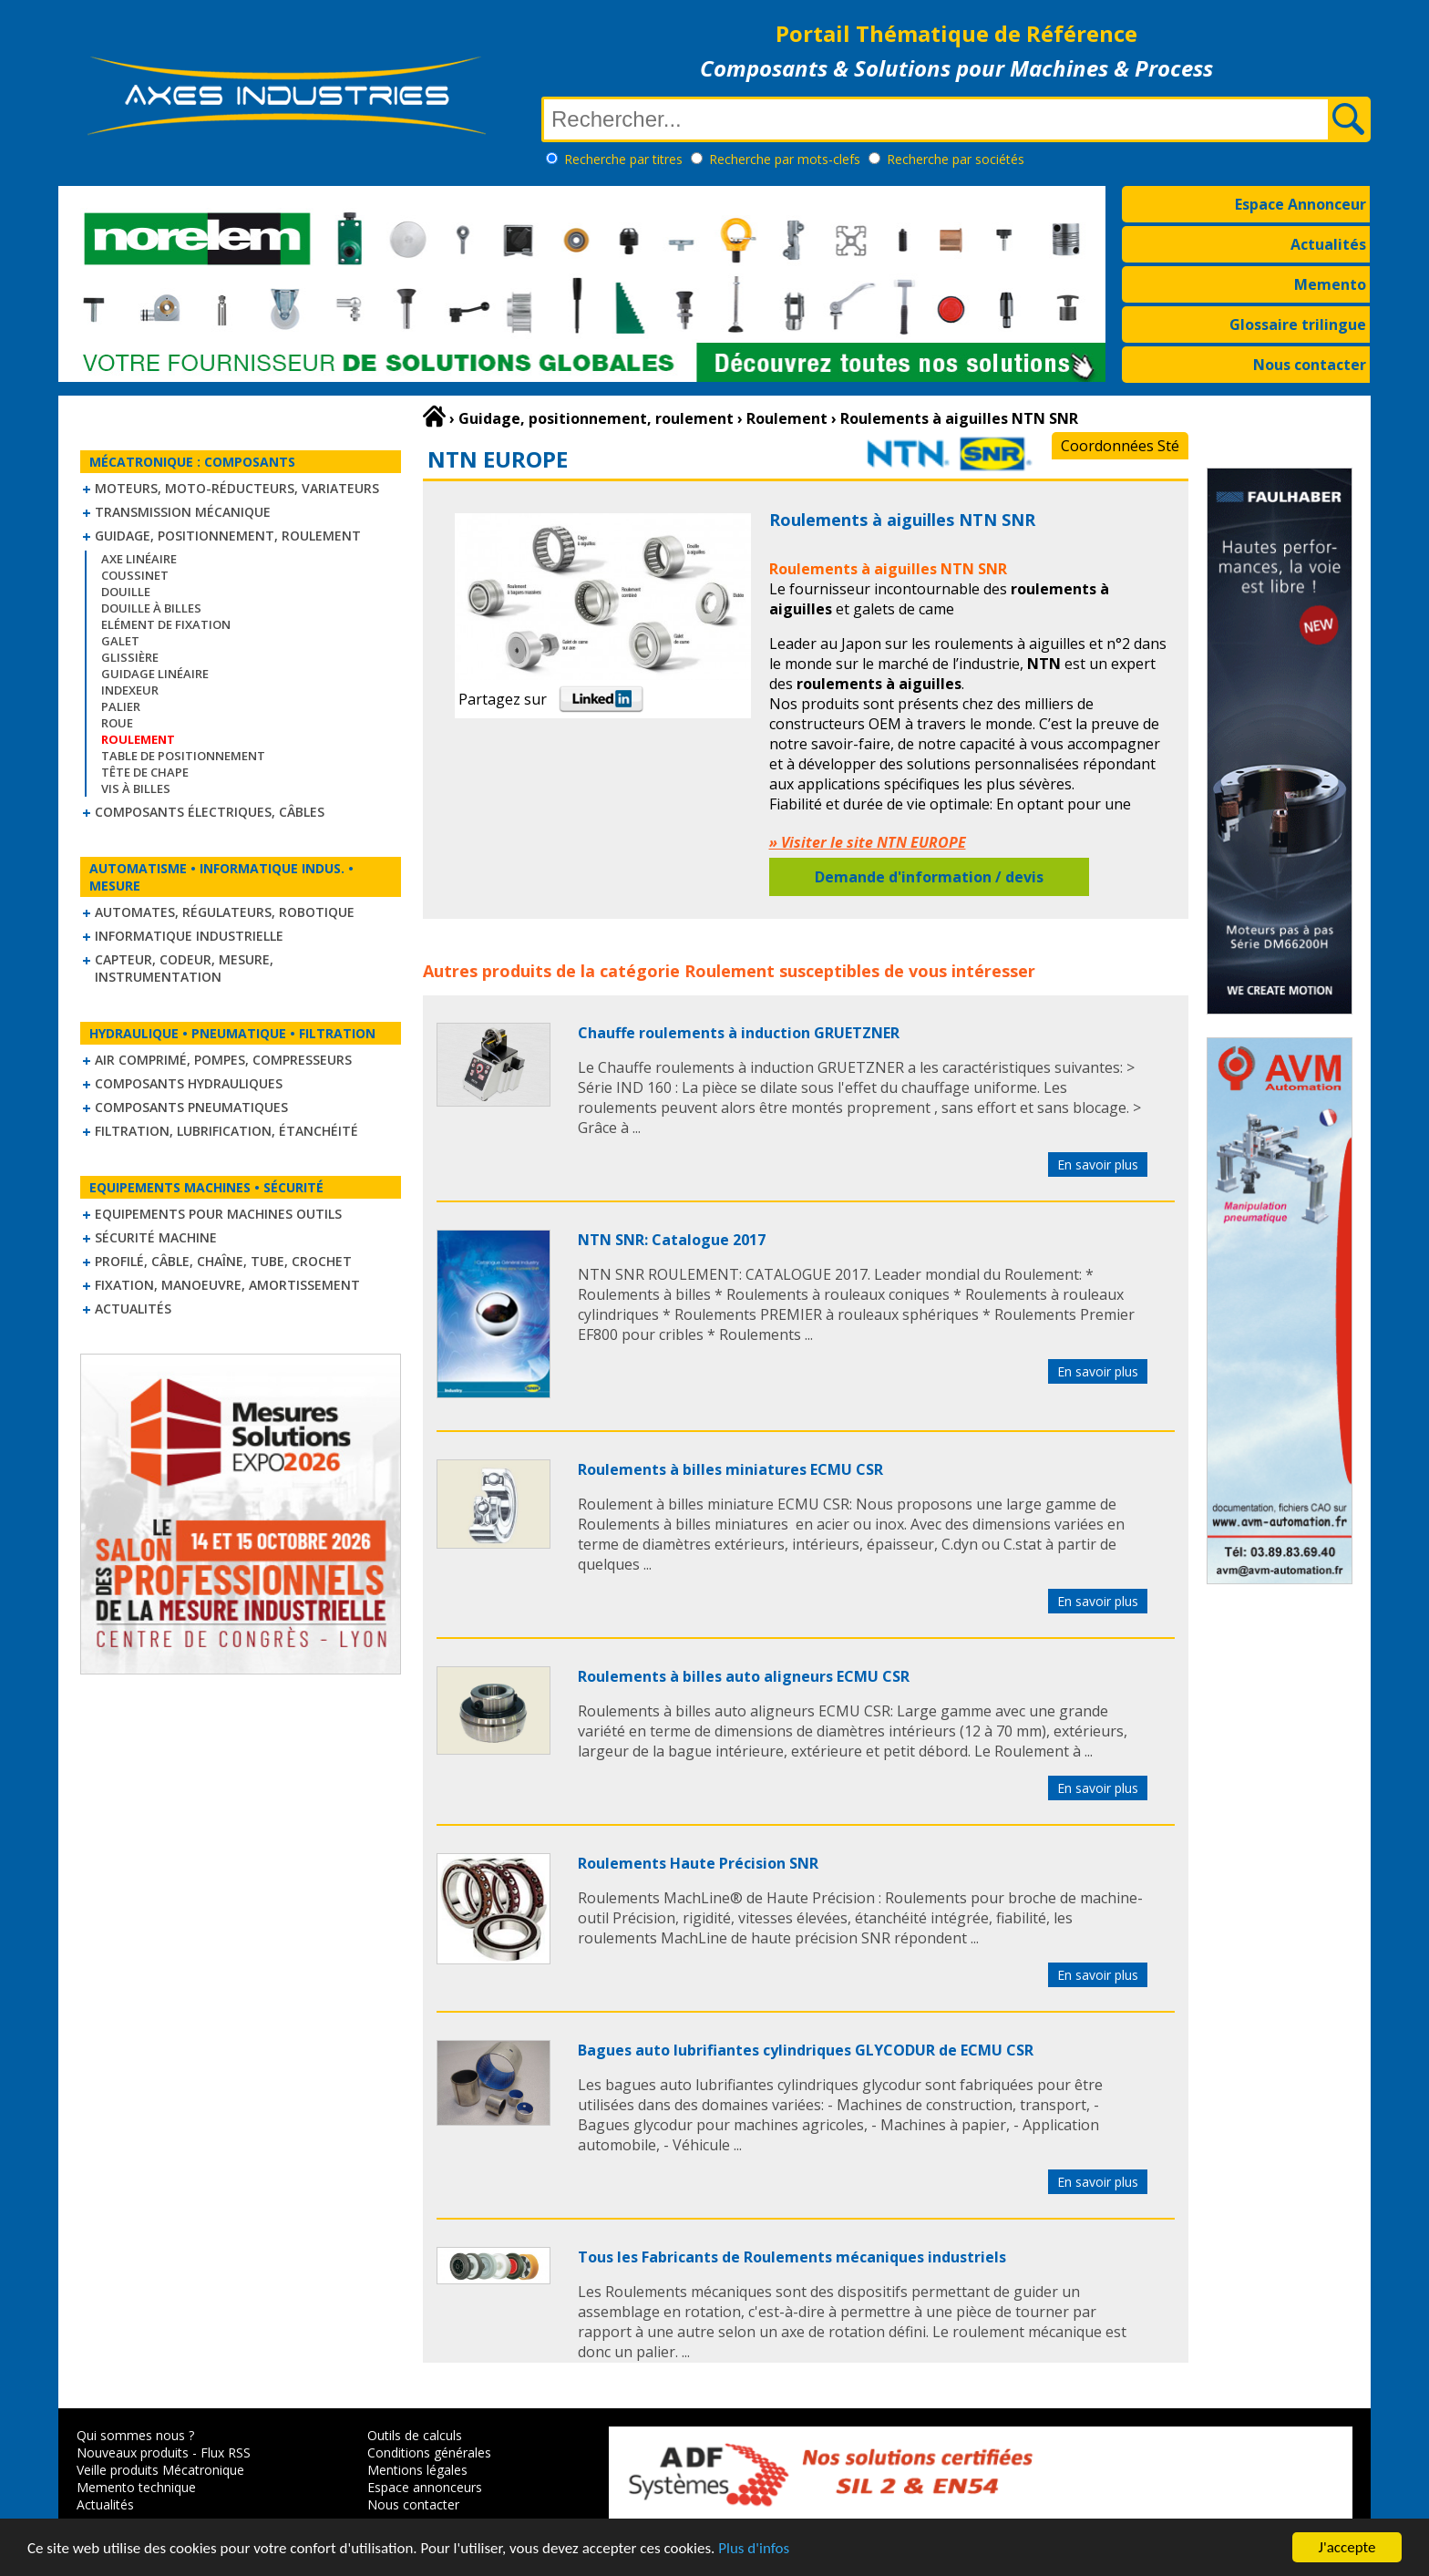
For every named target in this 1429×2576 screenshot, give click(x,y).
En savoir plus (1097, 1164)
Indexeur (130, 690)
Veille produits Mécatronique (160, 2469)
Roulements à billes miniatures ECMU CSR (730, 1469)
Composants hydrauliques (189, 1083)
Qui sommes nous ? (135, 2435)
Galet (120, 641)
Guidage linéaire (155, 673)
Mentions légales (417, 2469)
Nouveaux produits (133, 2452)
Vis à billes (135, 788)
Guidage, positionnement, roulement (228, 535)
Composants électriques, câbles (209, 811)
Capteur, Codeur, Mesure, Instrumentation (184, 968)
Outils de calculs (414, 2435)
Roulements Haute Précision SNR (698, 1863)
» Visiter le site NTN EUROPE (867, 842)
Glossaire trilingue (1297, 324)
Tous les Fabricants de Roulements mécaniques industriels (792, 2257)
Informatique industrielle (189, 935)
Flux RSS (225, 2452)
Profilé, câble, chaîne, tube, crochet (223, 1261)
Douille (125, 591)
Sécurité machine (156, 1237)
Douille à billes (151, 608)
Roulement (729, 971)
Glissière (130, 657)
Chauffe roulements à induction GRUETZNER (739, 1033)
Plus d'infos (753, 2548)
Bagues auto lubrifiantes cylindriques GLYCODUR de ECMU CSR (805, 2050)
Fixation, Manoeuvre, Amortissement (227, 1284)
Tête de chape (145, 772)
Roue (117, 723)
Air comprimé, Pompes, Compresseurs (223, 1059)
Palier (120, 706)
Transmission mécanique (183, 511)
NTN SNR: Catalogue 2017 (672, 1240)
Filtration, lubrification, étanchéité (226, 1130)
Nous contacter (1309, 365)
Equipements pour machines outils (218, 1213)
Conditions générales (429, 2452)
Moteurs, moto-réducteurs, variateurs (237, 488)
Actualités (1328, 244)
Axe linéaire (139, 559)
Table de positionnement (183, 755)
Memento (1330, 284)
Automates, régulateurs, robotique (225, 912)
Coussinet (135, 575)
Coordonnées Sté (1120, 446)
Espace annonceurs (424, 2487)
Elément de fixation (166, 624)
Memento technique (136, 2487)
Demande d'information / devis (929, 877)
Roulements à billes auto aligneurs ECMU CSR (744, 1676)
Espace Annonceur (1300, 204)
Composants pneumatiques (191, 1107)
